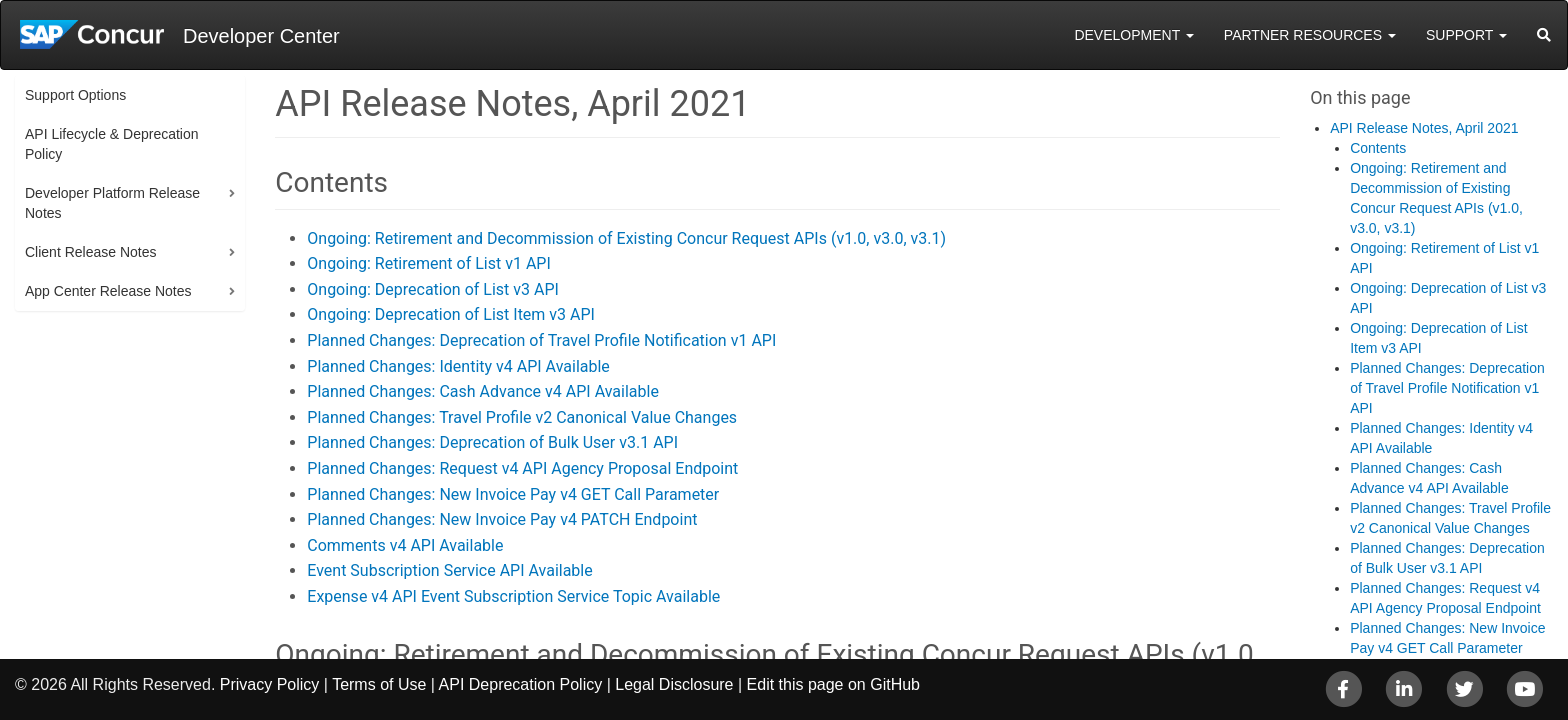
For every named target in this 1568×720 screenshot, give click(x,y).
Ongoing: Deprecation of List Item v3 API (451, 314)
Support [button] (1466, 35)
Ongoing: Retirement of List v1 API (429, 263)
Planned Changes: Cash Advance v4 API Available (483, 391)
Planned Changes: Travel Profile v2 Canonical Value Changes (522, 417)
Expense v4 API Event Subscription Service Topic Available (513, 596)
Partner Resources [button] (1310, 35)
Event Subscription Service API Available (449, 570)
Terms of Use (379, 684)
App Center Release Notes (108, 291)
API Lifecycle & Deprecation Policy (112, 144)
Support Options (75, 95)
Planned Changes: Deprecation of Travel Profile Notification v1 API (541, 340)
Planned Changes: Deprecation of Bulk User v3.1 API (492, 442)
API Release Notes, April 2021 (1424, 128)
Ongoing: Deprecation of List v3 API (433, 289)
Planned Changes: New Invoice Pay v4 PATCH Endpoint (502, 519)
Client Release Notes (91, 252)
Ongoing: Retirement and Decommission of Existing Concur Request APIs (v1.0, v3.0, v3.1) (626, 238)
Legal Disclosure (674, 684)
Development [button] (1133, 35)
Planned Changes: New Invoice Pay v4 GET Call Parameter (513, 494)
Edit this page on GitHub (833, 684)
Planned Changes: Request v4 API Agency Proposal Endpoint (522, 468)
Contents (1378, 148)
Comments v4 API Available (405, 545)
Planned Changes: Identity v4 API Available (458, 366)
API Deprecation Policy (521, 684)
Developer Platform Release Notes (112, 203)
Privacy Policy (270, 684)
